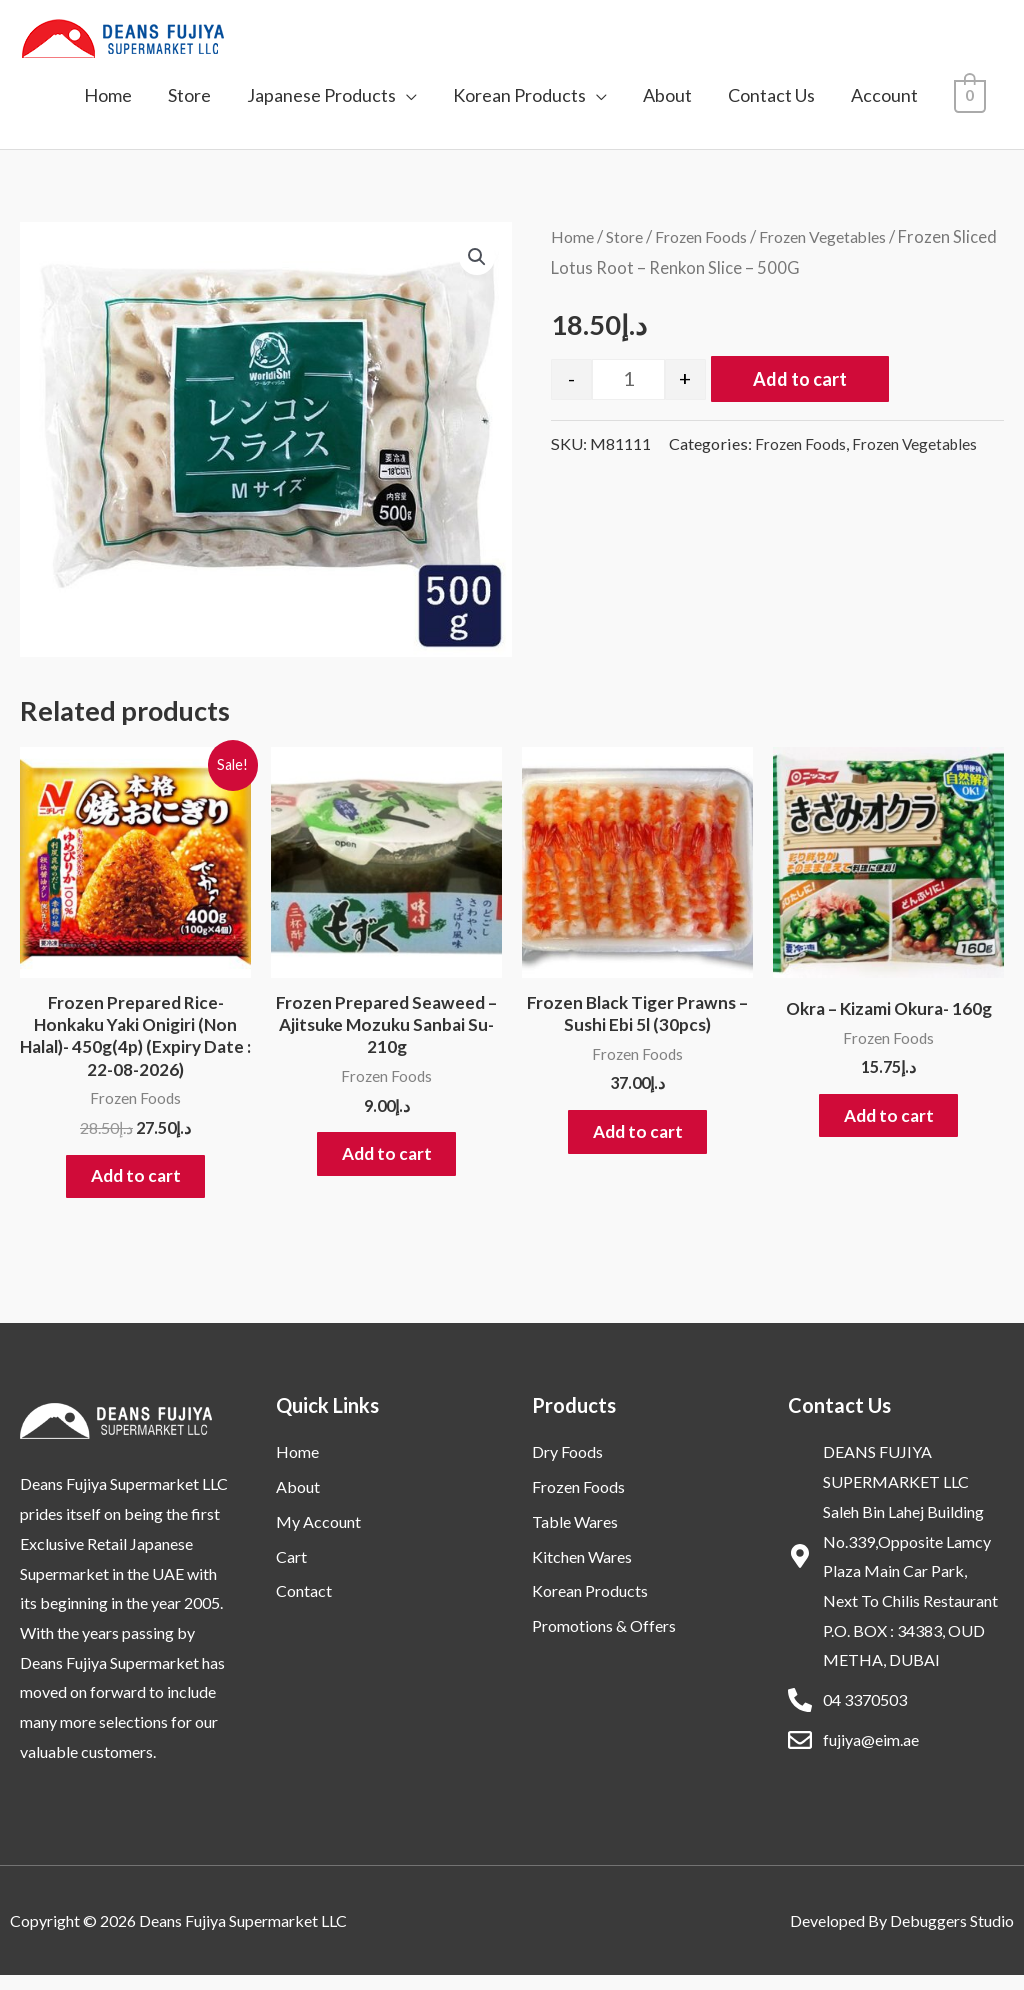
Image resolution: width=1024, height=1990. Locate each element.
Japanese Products (321, 95)
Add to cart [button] (136, 1186)
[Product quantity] (628, 379)
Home (108, 95)
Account (884, 95)
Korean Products (519, 95)
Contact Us (771, 95)
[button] (476, 258)
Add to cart (800, 379)
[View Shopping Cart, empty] (970, 95)
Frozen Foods (712, 237)
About (667, 95)
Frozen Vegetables (844, 237)
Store (189, 95)
